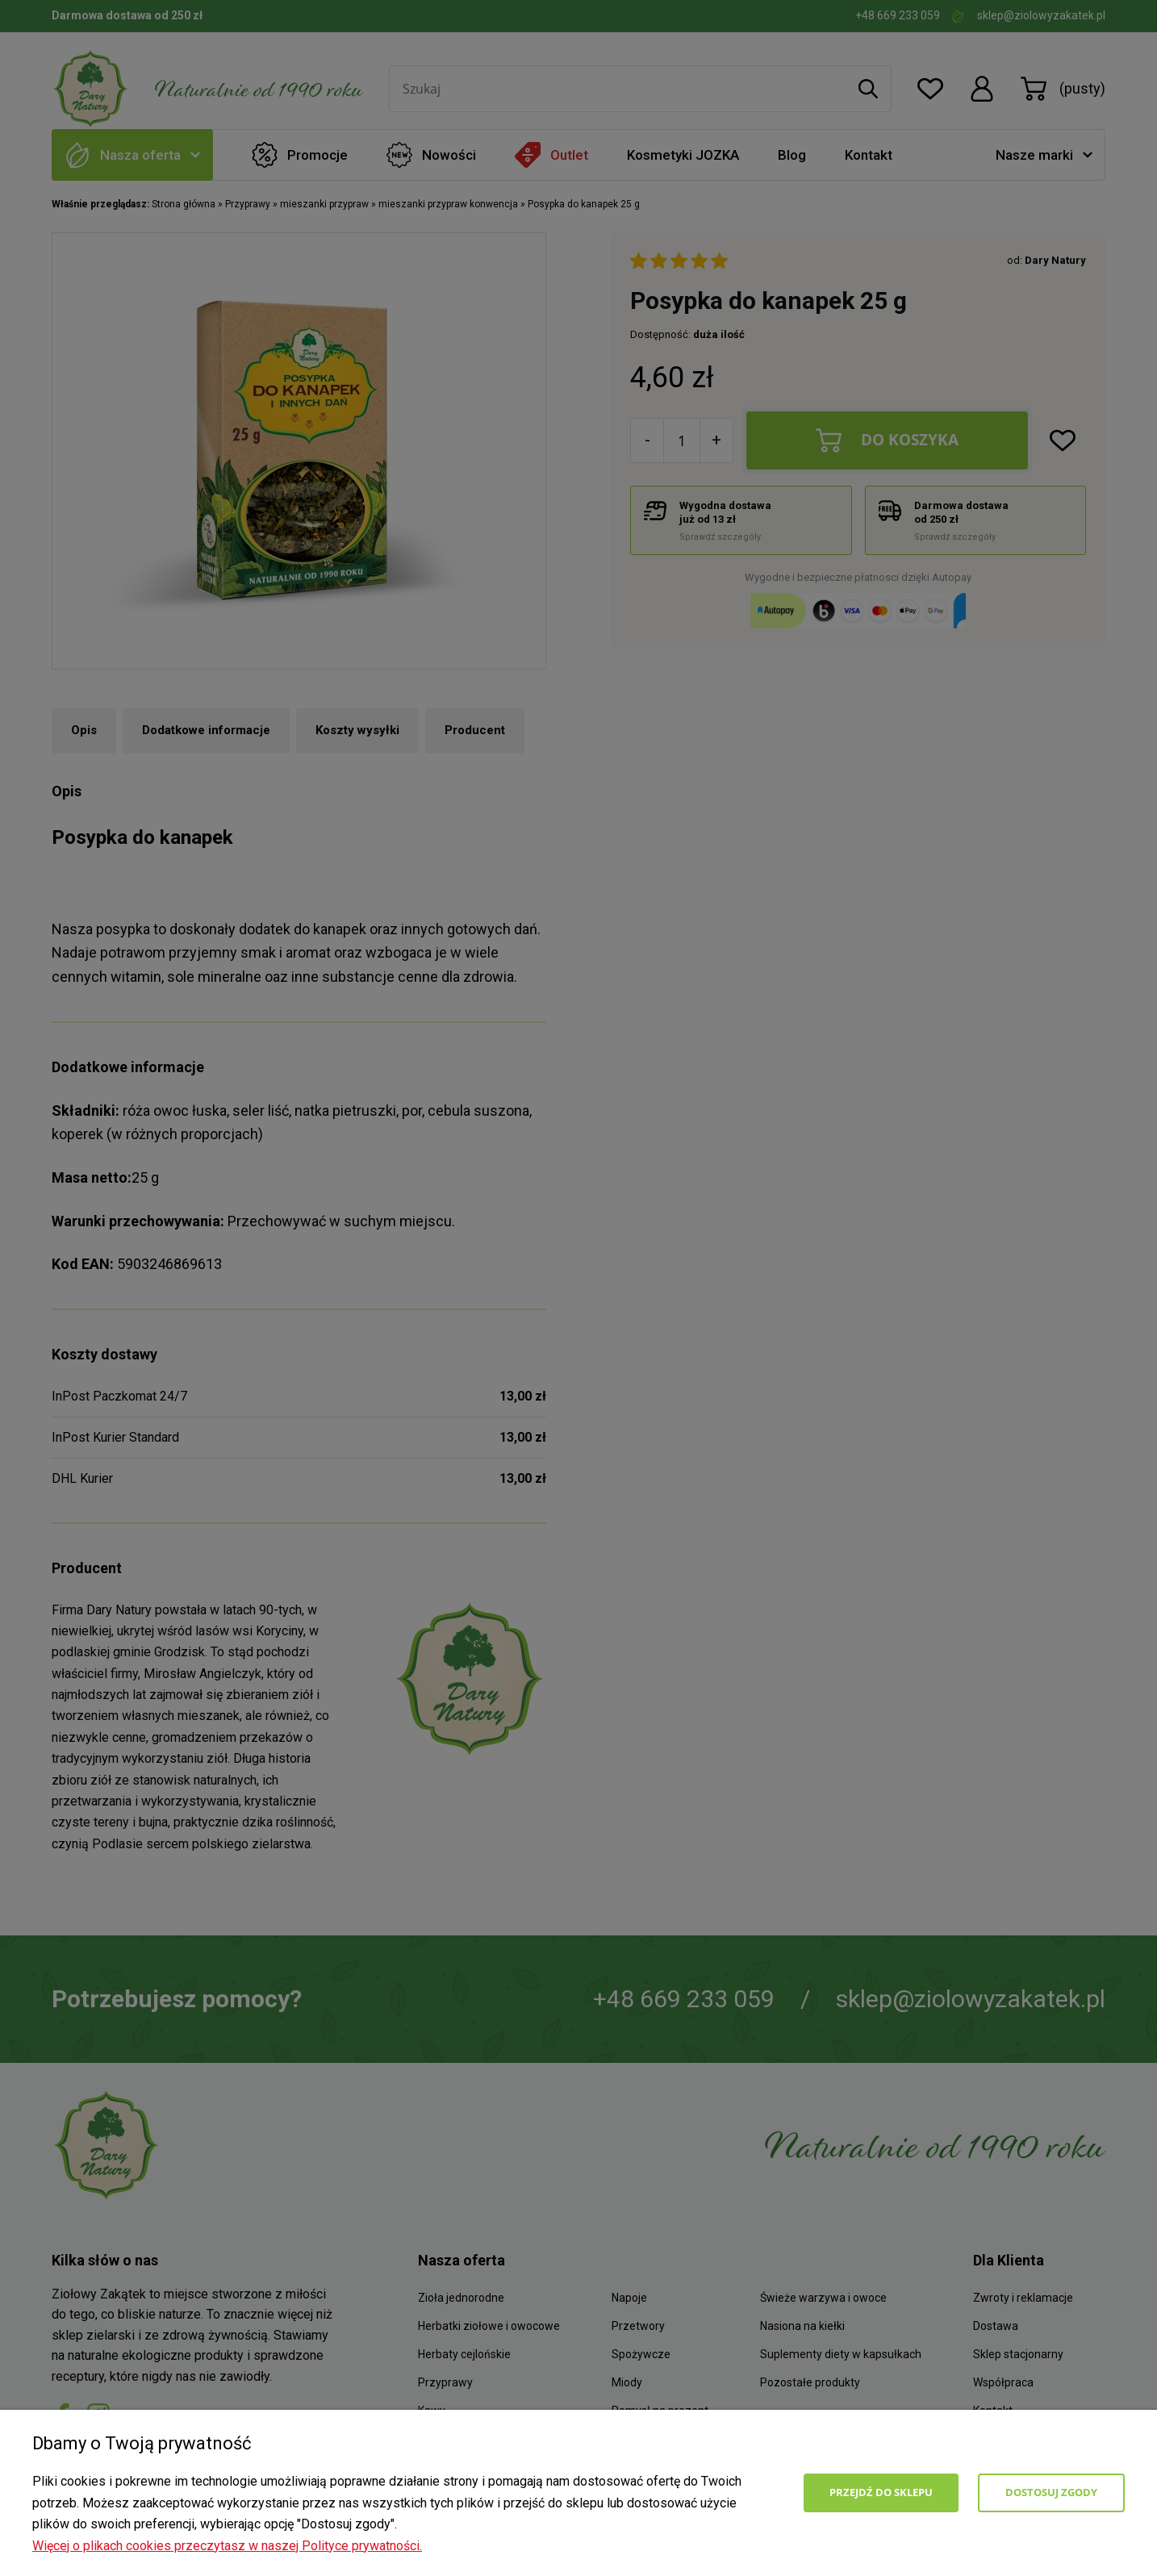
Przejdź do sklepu (881, 2492)
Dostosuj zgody (1051, 2492)
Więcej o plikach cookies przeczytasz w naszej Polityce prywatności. (227, 2545)
